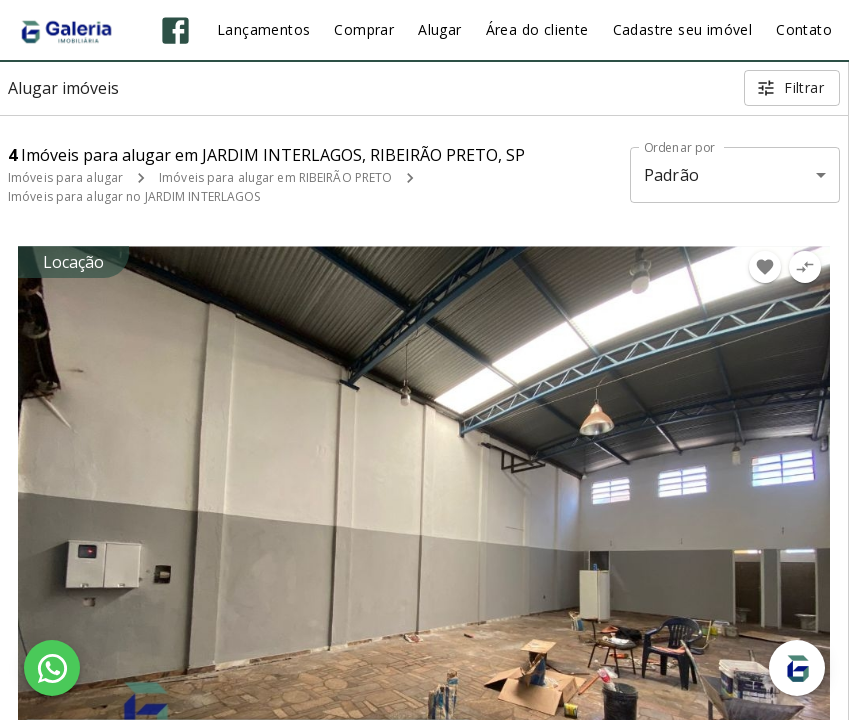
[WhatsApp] (52, 668)
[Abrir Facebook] (175, 30)
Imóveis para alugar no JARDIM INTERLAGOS (134, 196)
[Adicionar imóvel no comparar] (805, 267)
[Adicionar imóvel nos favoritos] (765, 267)
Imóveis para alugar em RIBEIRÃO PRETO (275, 177)
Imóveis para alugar (65, 177)
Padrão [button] (671, 175)
